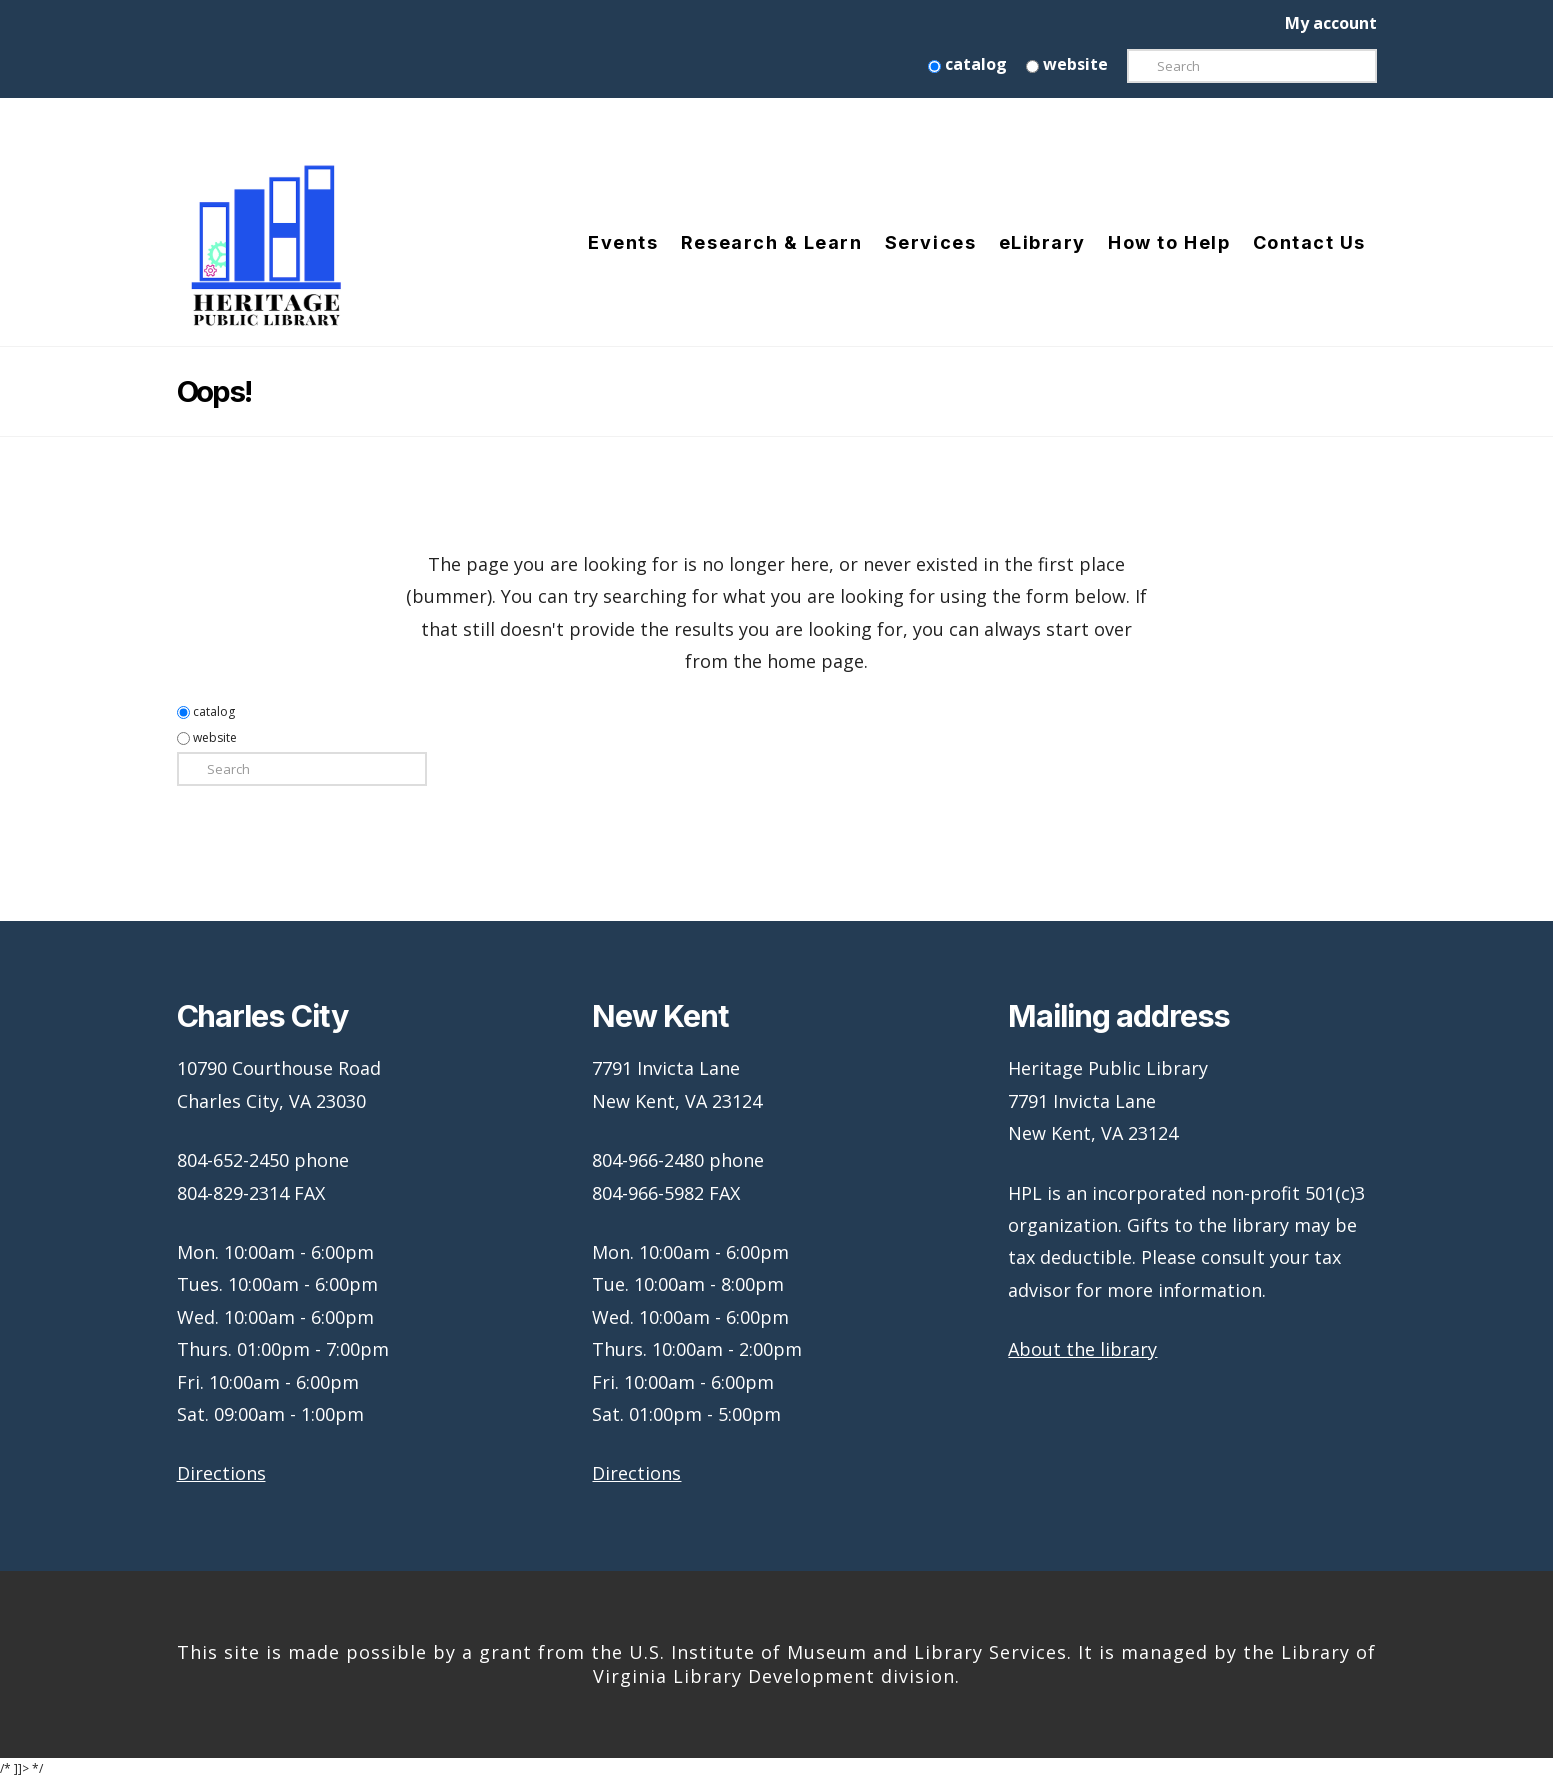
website (1067, 64)
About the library (1082, 1349)
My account (1331, 23)
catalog (967, 64)
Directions (221, 1473)
